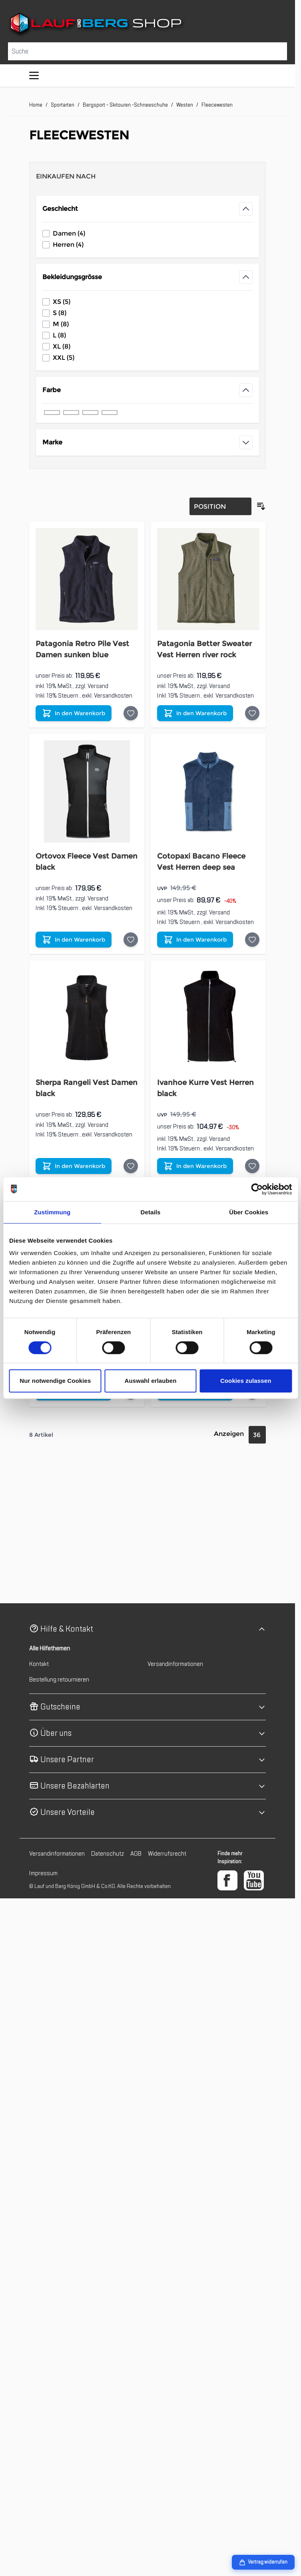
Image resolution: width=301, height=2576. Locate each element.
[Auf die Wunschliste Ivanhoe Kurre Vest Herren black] (252, 1166)
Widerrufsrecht (167, 1853)
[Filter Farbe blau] (71, 412)
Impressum (43, 1873)
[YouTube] (254, 1880)
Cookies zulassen (245, 1380)
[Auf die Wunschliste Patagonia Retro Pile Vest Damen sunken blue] (131, 713)
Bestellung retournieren (59, 1679)
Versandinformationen (175, 1664)
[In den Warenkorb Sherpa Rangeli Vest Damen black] (74, 1166)
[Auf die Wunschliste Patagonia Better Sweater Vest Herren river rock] (252, 713)
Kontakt (39, 1664)
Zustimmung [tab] (52, 1212)
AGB (136, 1853)
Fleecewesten (217, 105)
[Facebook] (227, 1880)
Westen (184, 105)
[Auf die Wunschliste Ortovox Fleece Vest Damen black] (131, 939)
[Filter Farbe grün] (110, 412)
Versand (98, 686)
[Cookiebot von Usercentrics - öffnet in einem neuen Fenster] (257, 1189)
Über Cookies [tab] (248, 1212)
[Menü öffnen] (34, 75)
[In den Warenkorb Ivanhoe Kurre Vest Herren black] (195, 1166)
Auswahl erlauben (151, 1380)
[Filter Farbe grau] (90, 412)
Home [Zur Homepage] (35, 105)
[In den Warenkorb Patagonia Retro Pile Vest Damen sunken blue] (74, 713)
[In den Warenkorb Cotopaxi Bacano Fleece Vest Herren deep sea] (195, 940)
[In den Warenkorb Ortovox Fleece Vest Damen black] (74, 940)
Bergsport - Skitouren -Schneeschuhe (125, 105)
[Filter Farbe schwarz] (52, 412)
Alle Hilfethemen (49, 1648)
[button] (147, 1629)
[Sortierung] (220, 506)
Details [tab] (151, 1212)
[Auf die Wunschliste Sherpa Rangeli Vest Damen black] (131, 1166)
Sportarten (62, 105)
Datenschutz (107, 1853)
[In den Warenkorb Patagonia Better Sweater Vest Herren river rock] (195, 713)
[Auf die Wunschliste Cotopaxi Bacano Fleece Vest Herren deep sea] (252, 939)
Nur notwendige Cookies (55, 1380)
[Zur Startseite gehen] (147, 24)
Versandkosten (113, 695)
